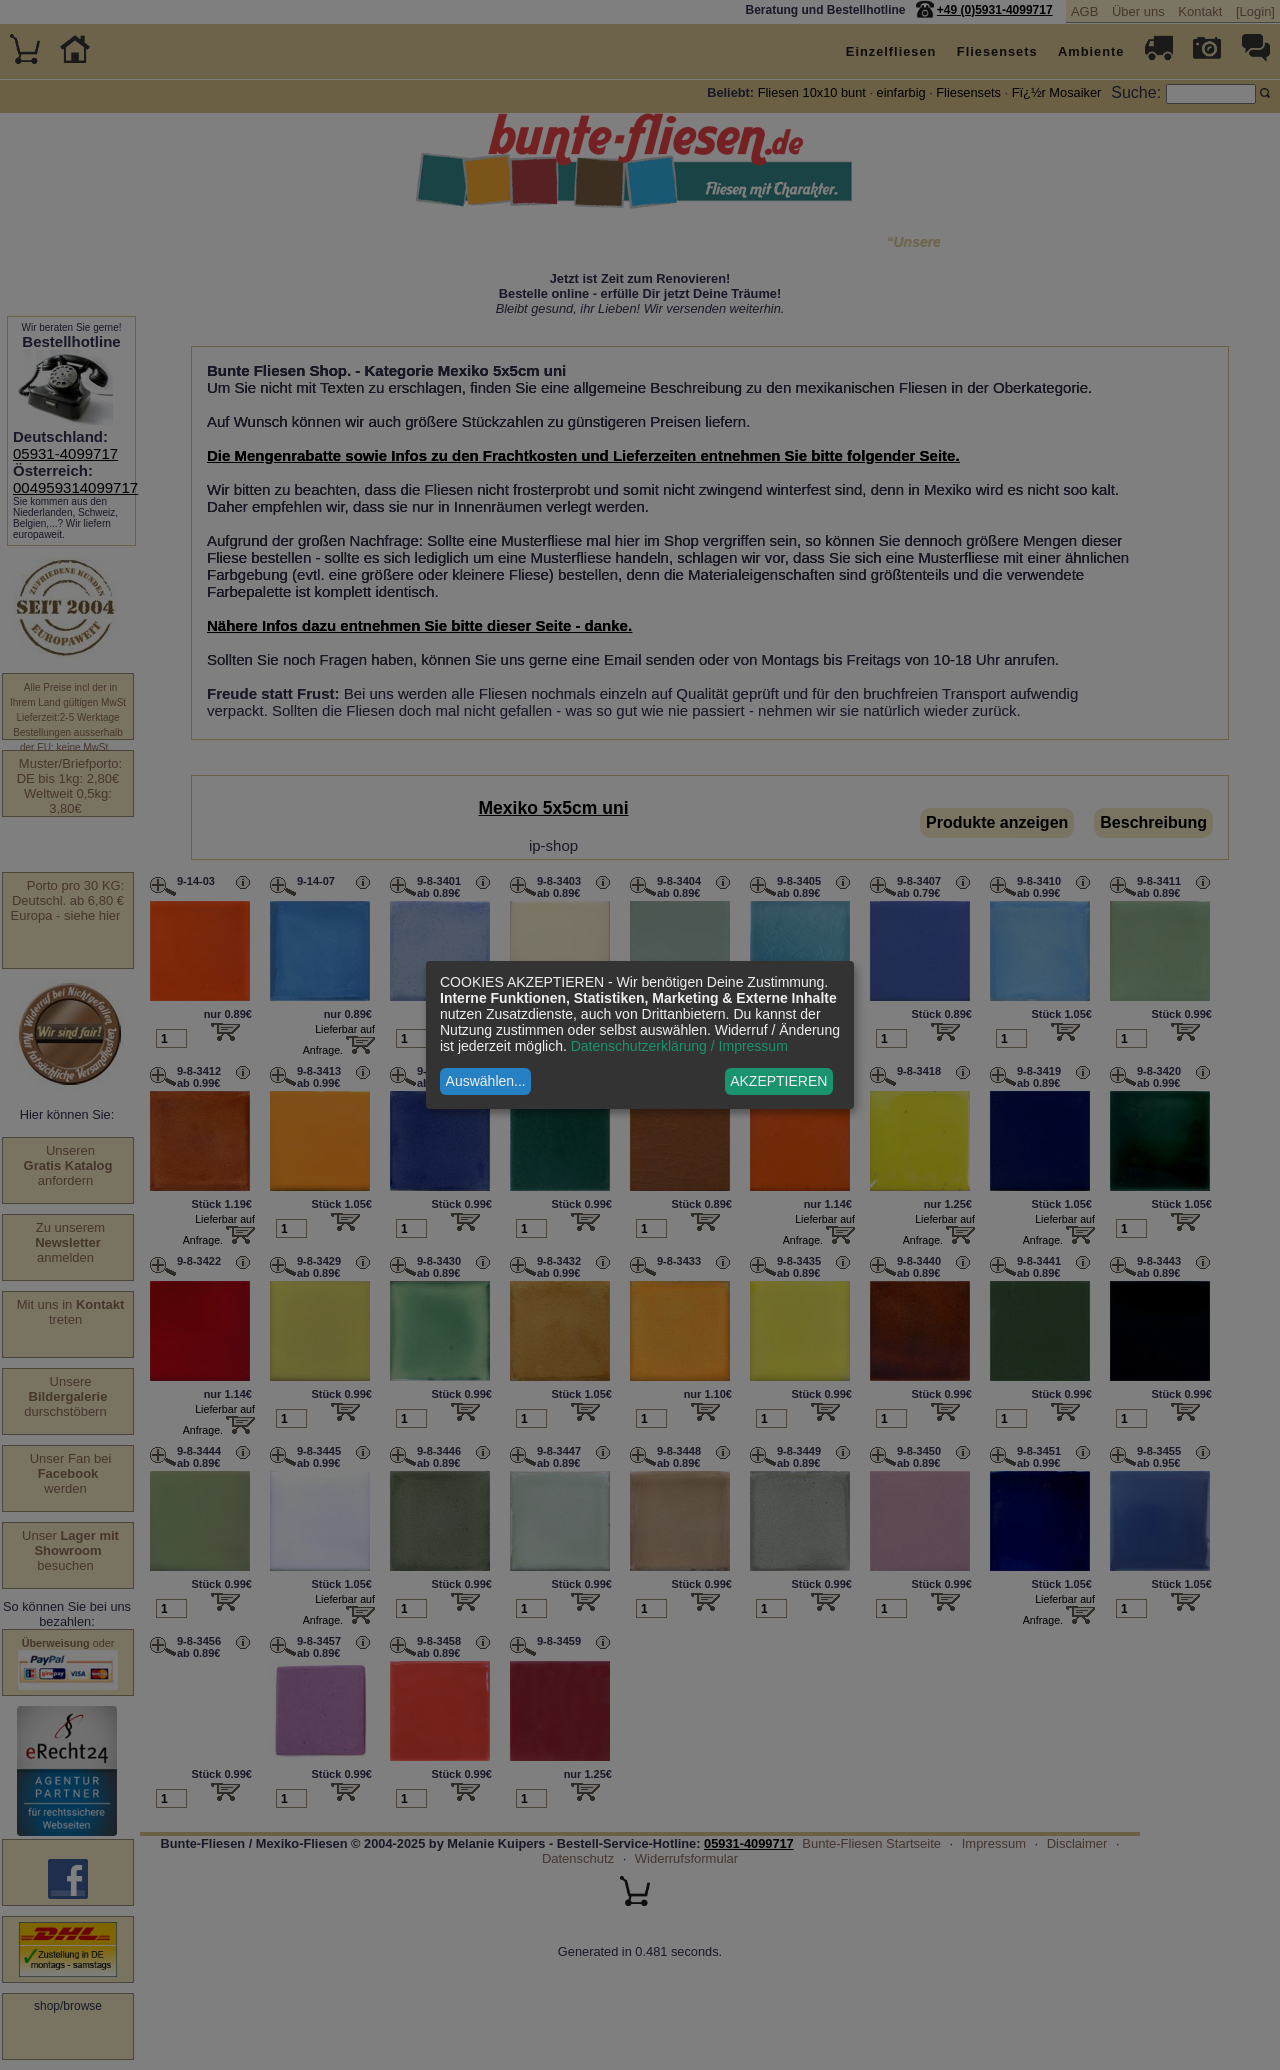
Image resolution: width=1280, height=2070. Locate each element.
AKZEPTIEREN (778, 1081)
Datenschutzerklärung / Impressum (679, 1046)
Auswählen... (486, 1081)
